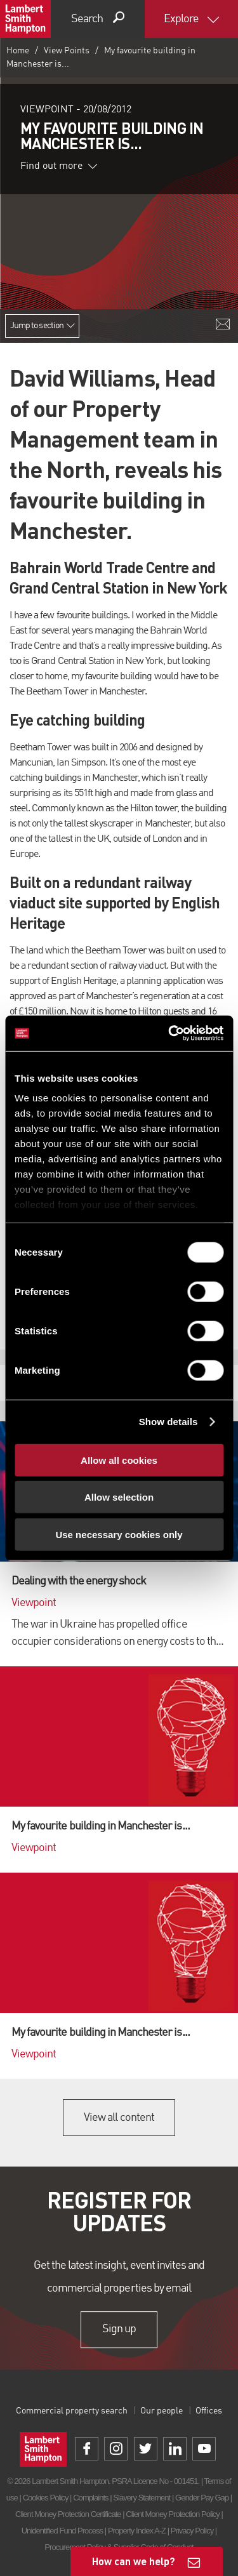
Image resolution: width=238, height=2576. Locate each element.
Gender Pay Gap (201, 2497)
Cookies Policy (46, 2497)
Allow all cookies (119, 1459)
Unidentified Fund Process (62, 2530)
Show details (168, 1421)
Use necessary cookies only (118, 1534)
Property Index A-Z (137, 2530)
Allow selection (119, 1497)
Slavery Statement (141, 2497)
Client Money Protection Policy (173, 2514)
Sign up (119, 2329)
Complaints (90, 2497)
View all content (119, 2117)
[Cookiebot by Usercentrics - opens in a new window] (169, 1033)
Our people (161, 2411)
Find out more (59, 166)
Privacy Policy (192, 2530)
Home (17, 50)
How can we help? (133, 2561)
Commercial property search (72, 2411)
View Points (66, 50)
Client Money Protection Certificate (68, 2514)
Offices (208, 2411)
